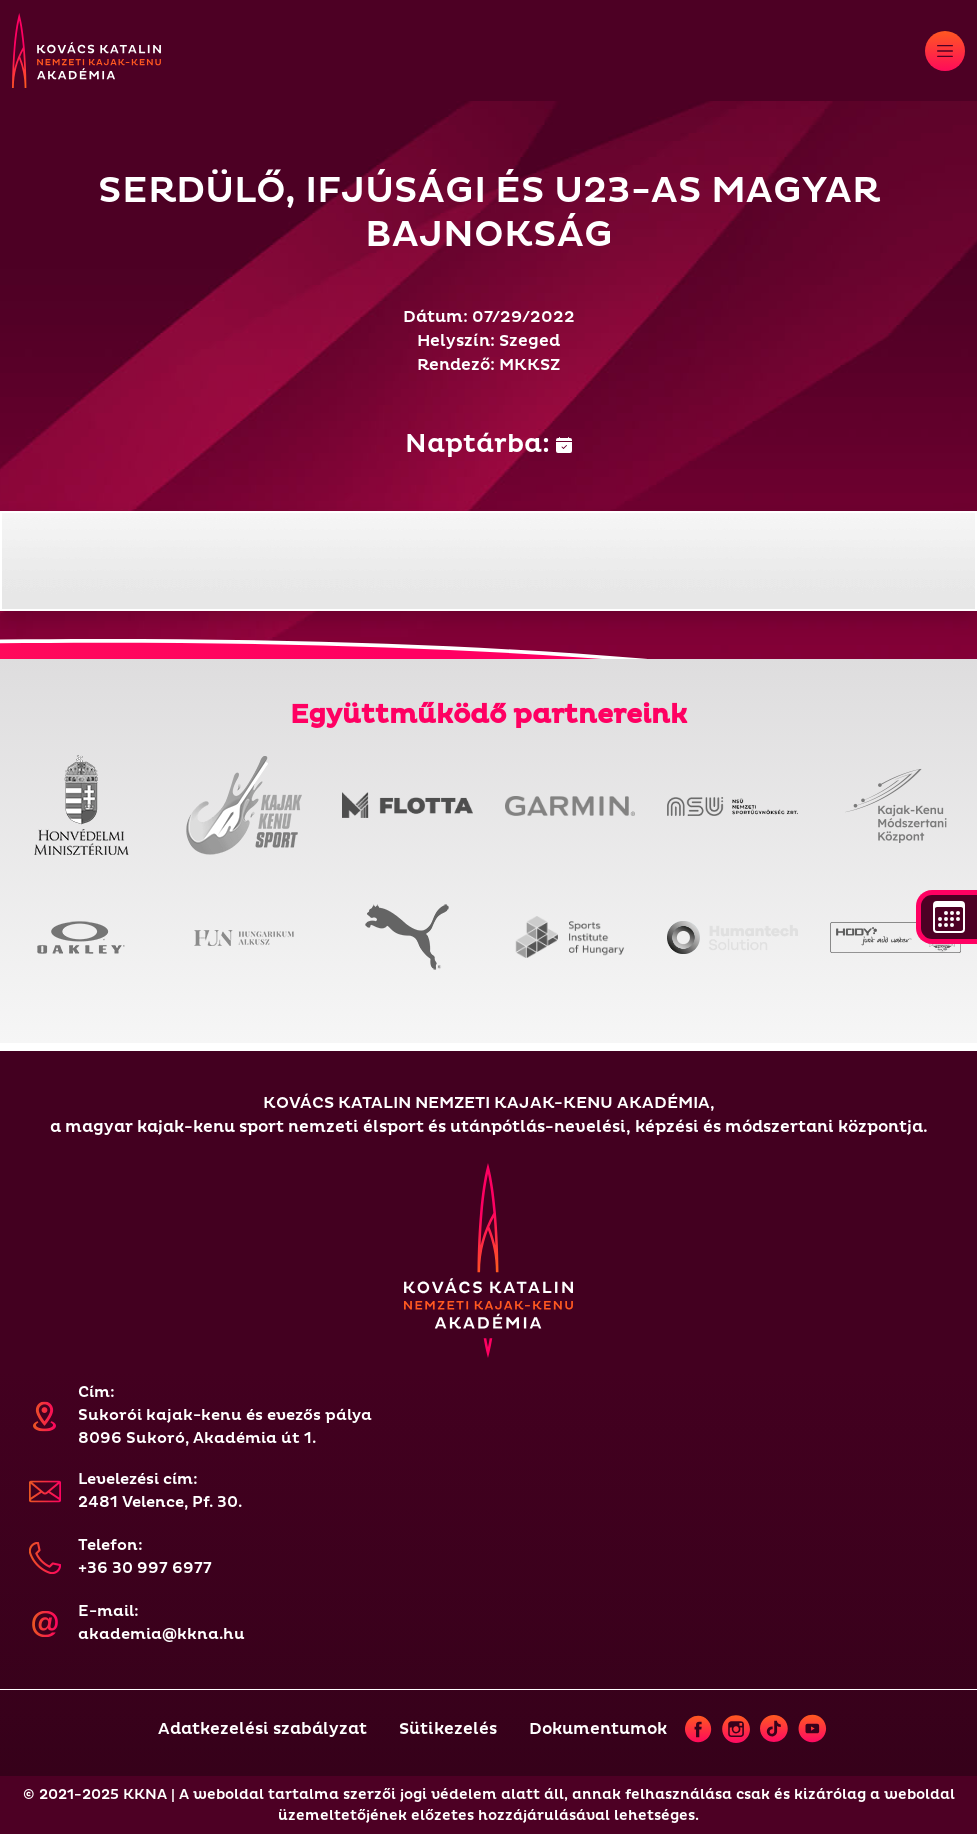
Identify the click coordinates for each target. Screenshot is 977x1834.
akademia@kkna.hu (161, 1634)
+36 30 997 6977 (145, 1568)
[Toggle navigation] (945, 51)
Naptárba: (488, 444)
